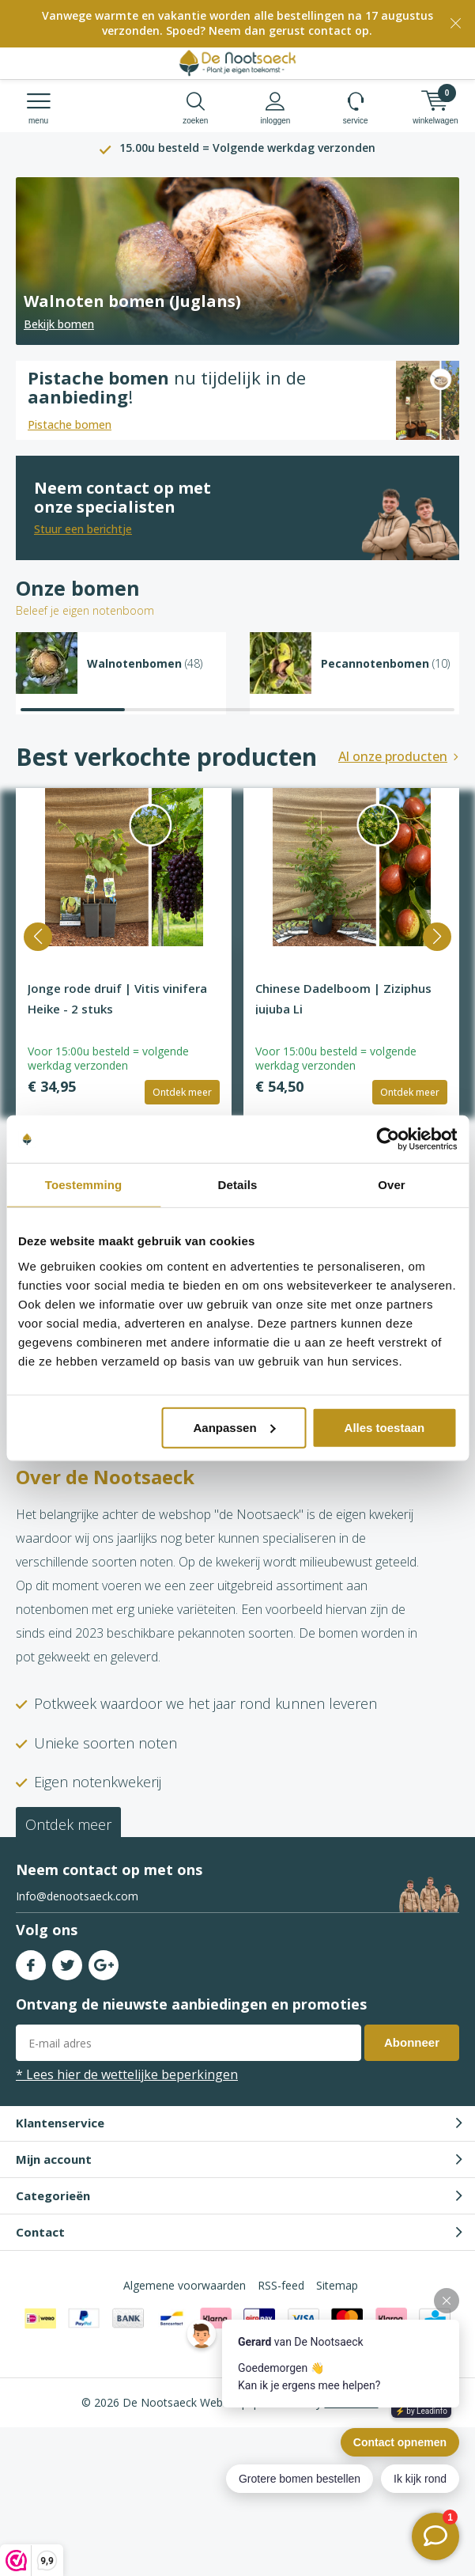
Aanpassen (235, 1427)
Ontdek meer (182, 1092)
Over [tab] (391, 1184)
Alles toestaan (385, 1427)
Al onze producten (392, 756)
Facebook (31, 1961)
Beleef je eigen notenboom (85, 610)
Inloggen (275, 108)
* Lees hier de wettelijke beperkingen (127, 2074)
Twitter (67, 1961)
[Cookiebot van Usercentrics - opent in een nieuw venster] (388, 1139)
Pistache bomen (69, 424)
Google (104, 1961)
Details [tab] (238, 1184)
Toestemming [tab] (84, 1184)
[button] (38, 936)
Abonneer (411, 2042)
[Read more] (237, 261)
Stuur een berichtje (83, 528)
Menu (38, 108)
